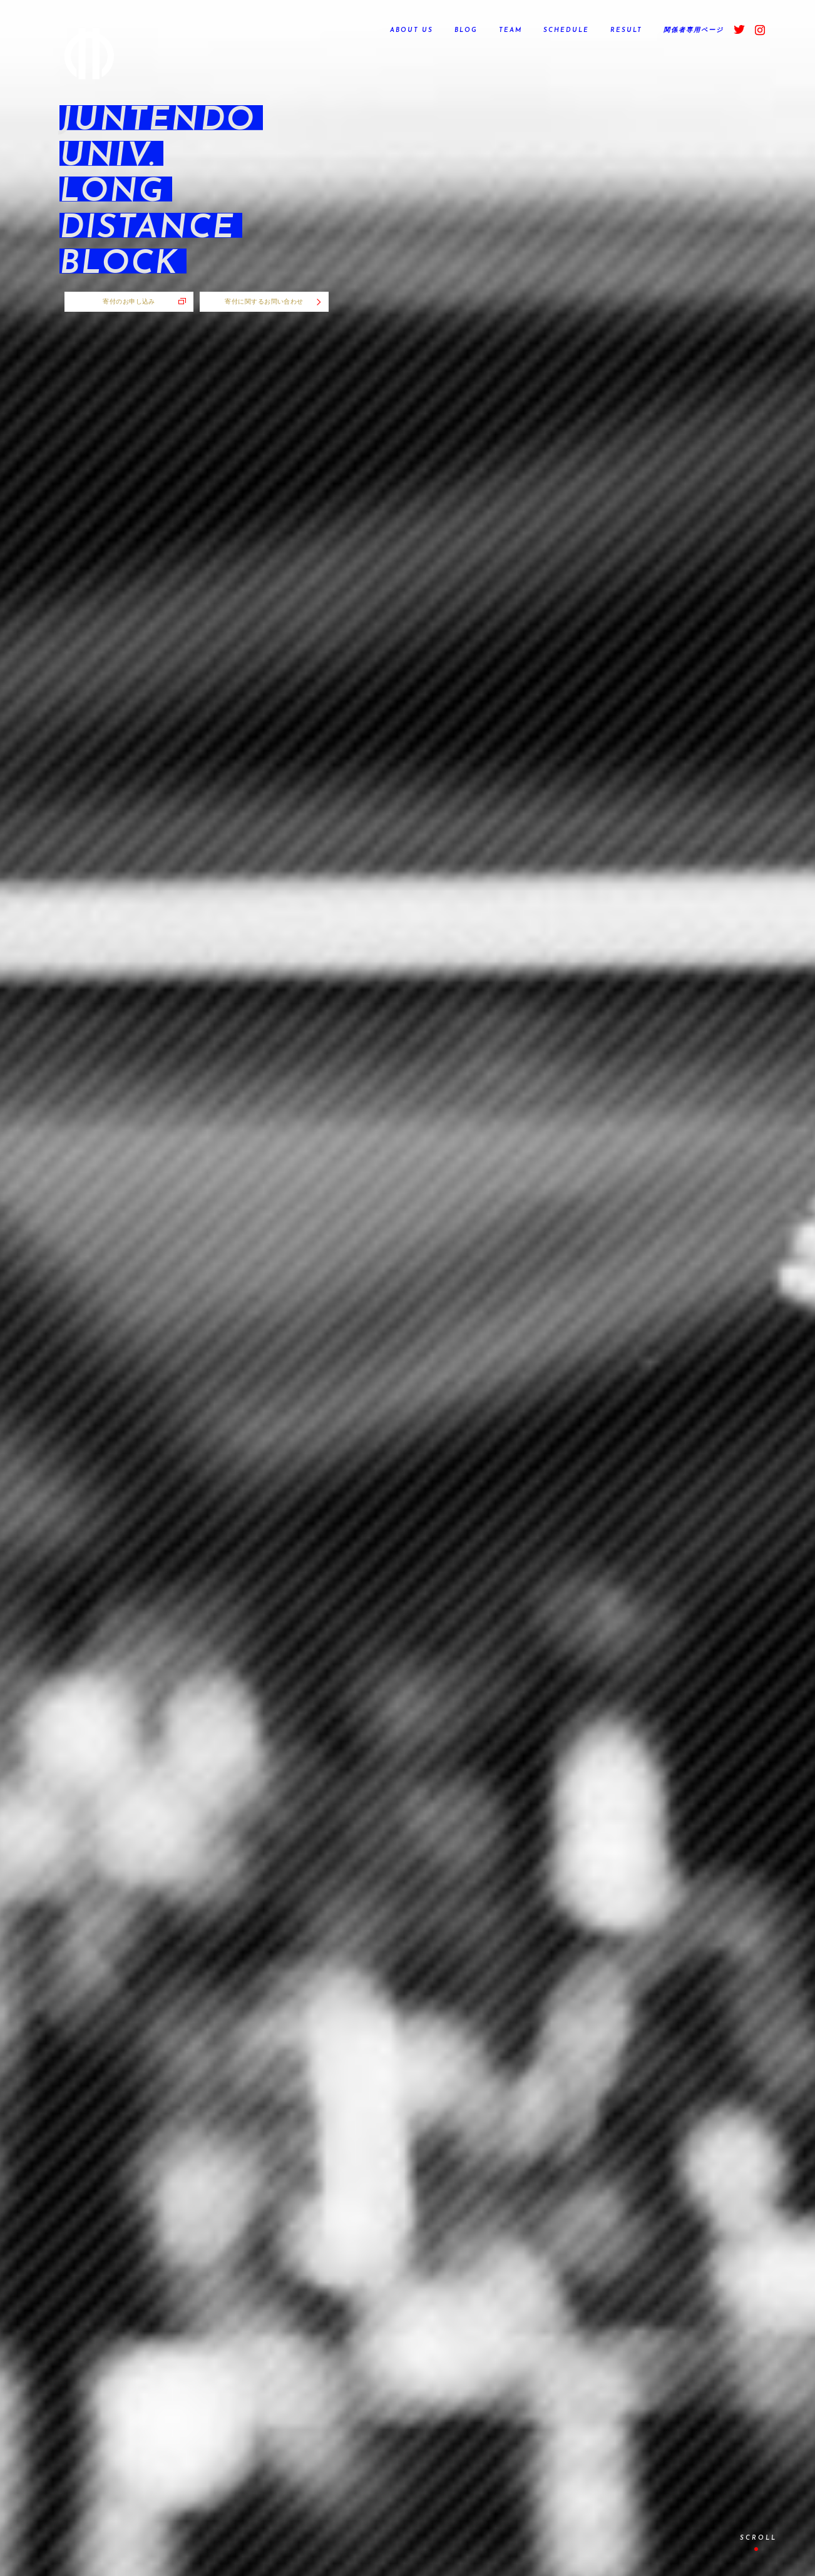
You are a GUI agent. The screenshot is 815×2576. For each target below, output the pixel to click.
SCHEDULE (566, 30)
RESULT (626, 30)
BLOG (466, 30)
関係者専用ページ (694, 30)
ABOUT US (411, 30)
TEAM (510, 30)
